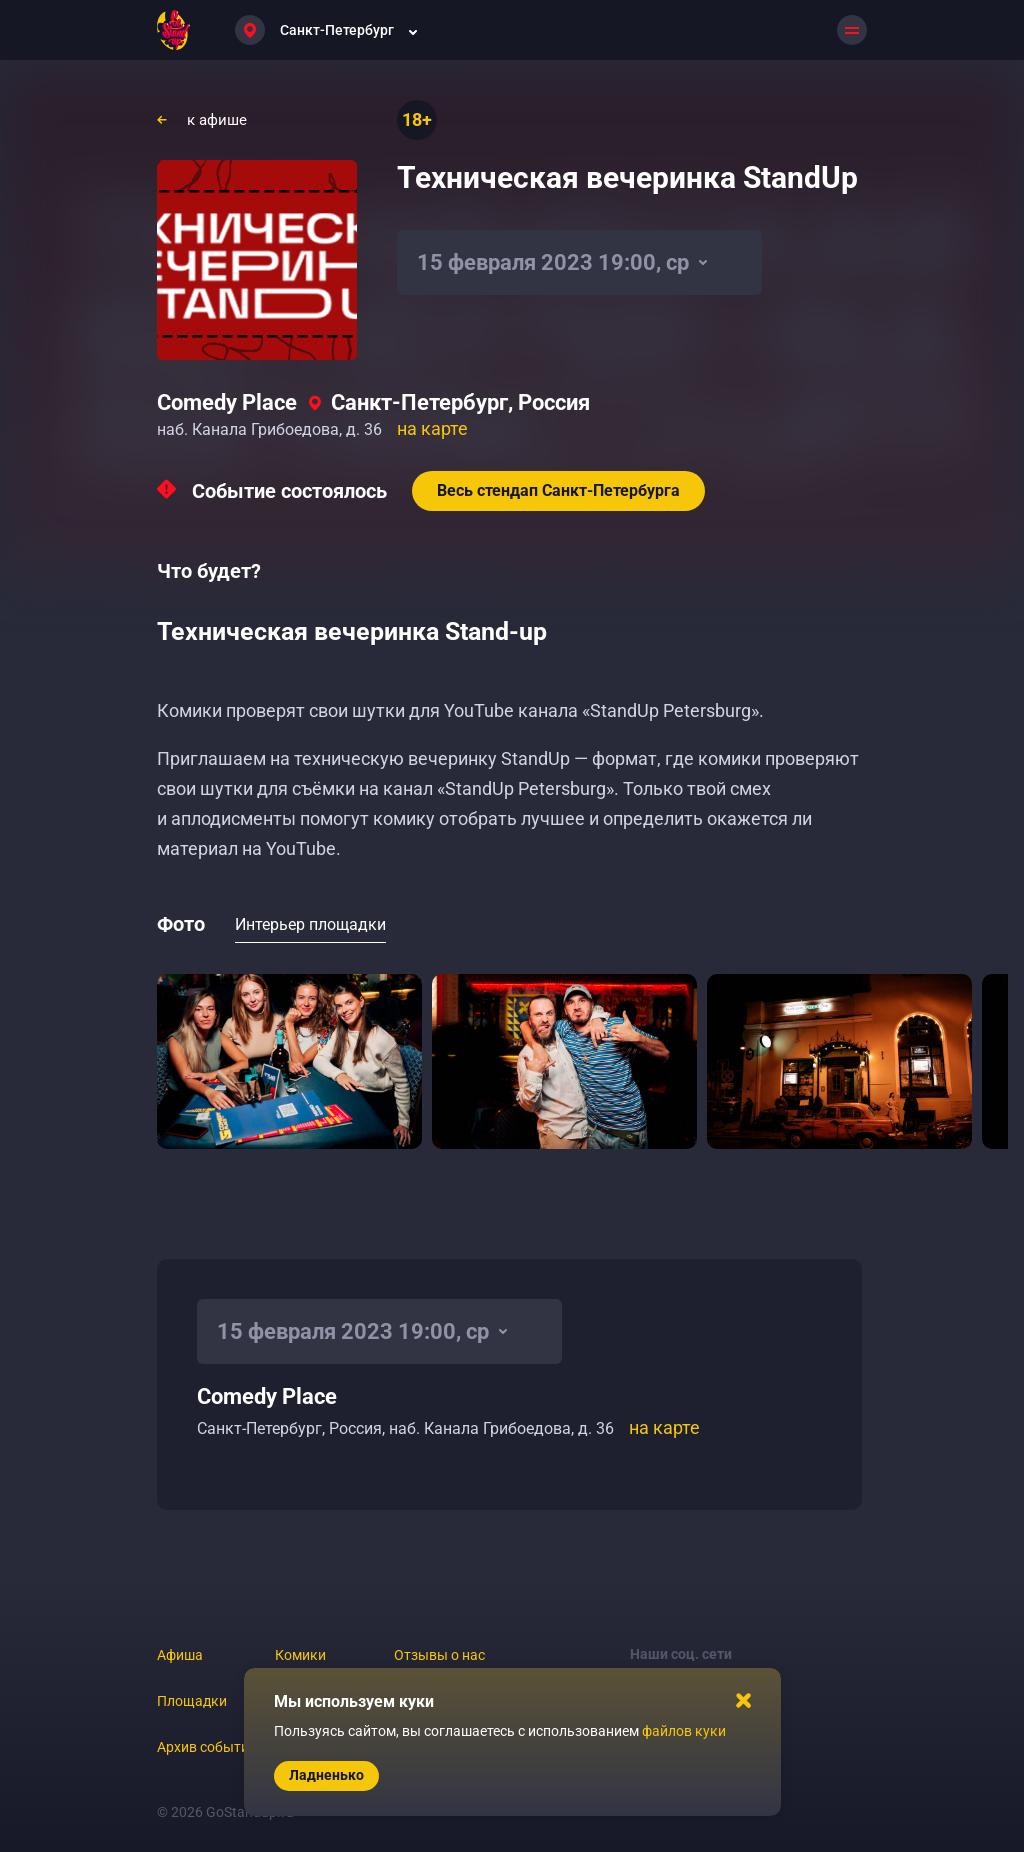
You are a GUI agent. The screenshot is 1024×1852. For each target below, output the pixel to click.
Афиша (180, 1655)
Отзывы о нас (439, 1655)
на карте (432, 428)
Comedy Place (227, 402)
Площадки (192, 1701)
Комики (300, 1655)
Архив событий (207, 1747)
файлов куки (684, 1731)
